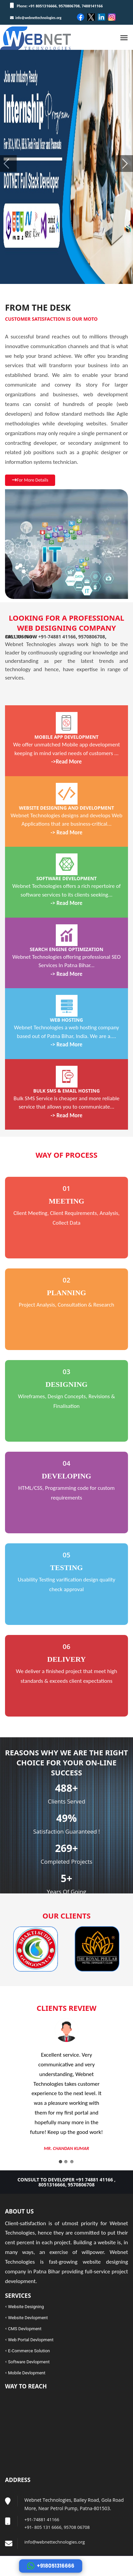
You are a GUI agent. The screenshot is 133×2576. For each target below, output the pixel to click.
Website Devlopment (28, 2317)
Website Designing (26, 2306)
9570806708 (91, 636)
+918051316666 (50, 2566)
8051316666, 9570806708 (66, 2184)
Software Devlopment (28, 2361)
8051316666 (18, 636)
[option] (50, 1949)
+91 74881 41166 (94, 2179)
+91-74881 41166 (57, 636)
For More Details (30, 480)
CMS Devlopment (24, 2328)
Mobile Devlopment (26, 2372)
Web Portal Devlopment (30, 2339)
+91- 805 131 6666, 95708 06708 (57, 2527)
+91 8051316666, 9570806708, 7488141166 (65, 5)
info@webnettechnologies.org (35, 18)
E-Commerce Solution (29, 2350)
